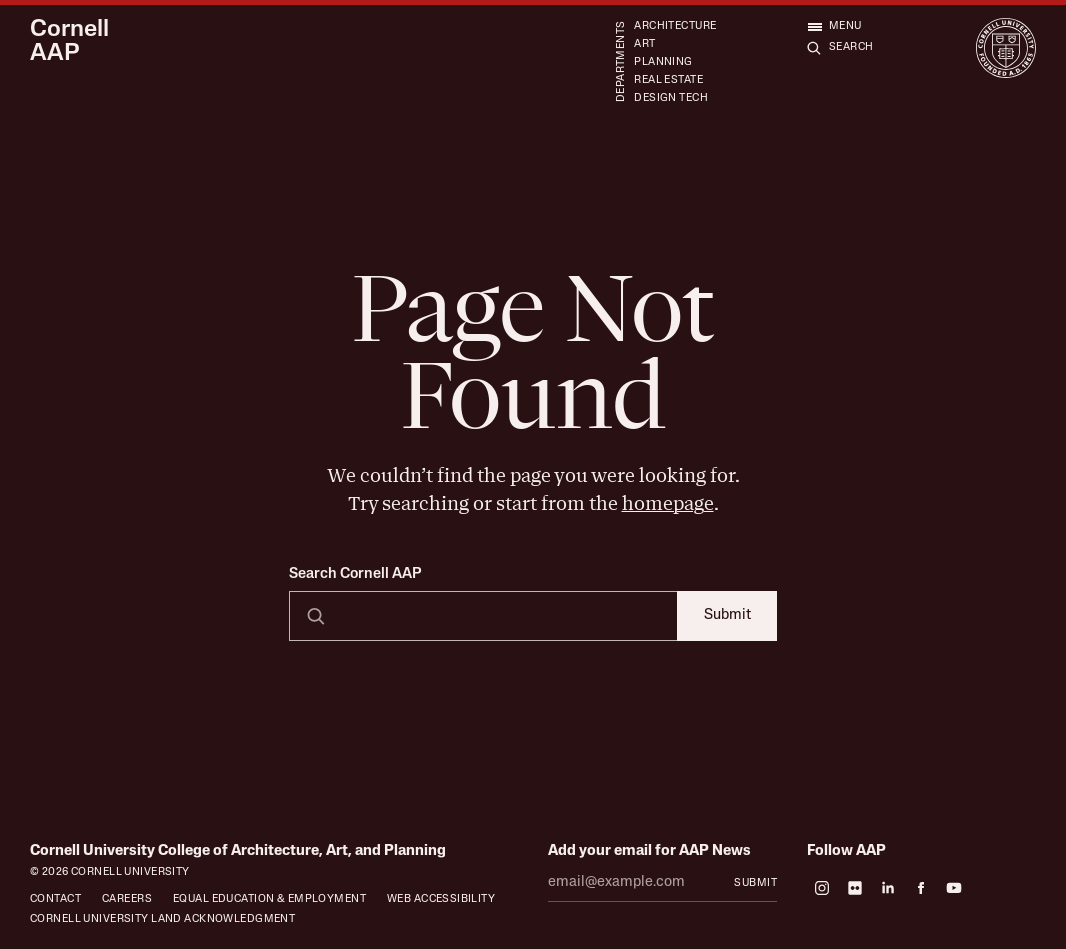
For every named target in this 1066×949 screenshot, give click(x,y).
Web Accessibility (441, 899)
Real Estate (668, 80)
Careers (127, 899)
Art (644, 44)
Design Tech (671, 98)
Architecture (675, 26)
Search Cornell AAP (355, 575)
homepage (668, 504)
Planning (663, 62)
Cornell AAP (69, 42)
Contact (55, 899)
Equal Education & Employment (269, 899)
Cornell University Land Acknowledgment (162, 919)
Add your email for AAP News (649, 851)
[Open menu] (834, 26)
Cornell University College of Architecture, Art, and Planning (238, 851)
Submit (727, 615)
